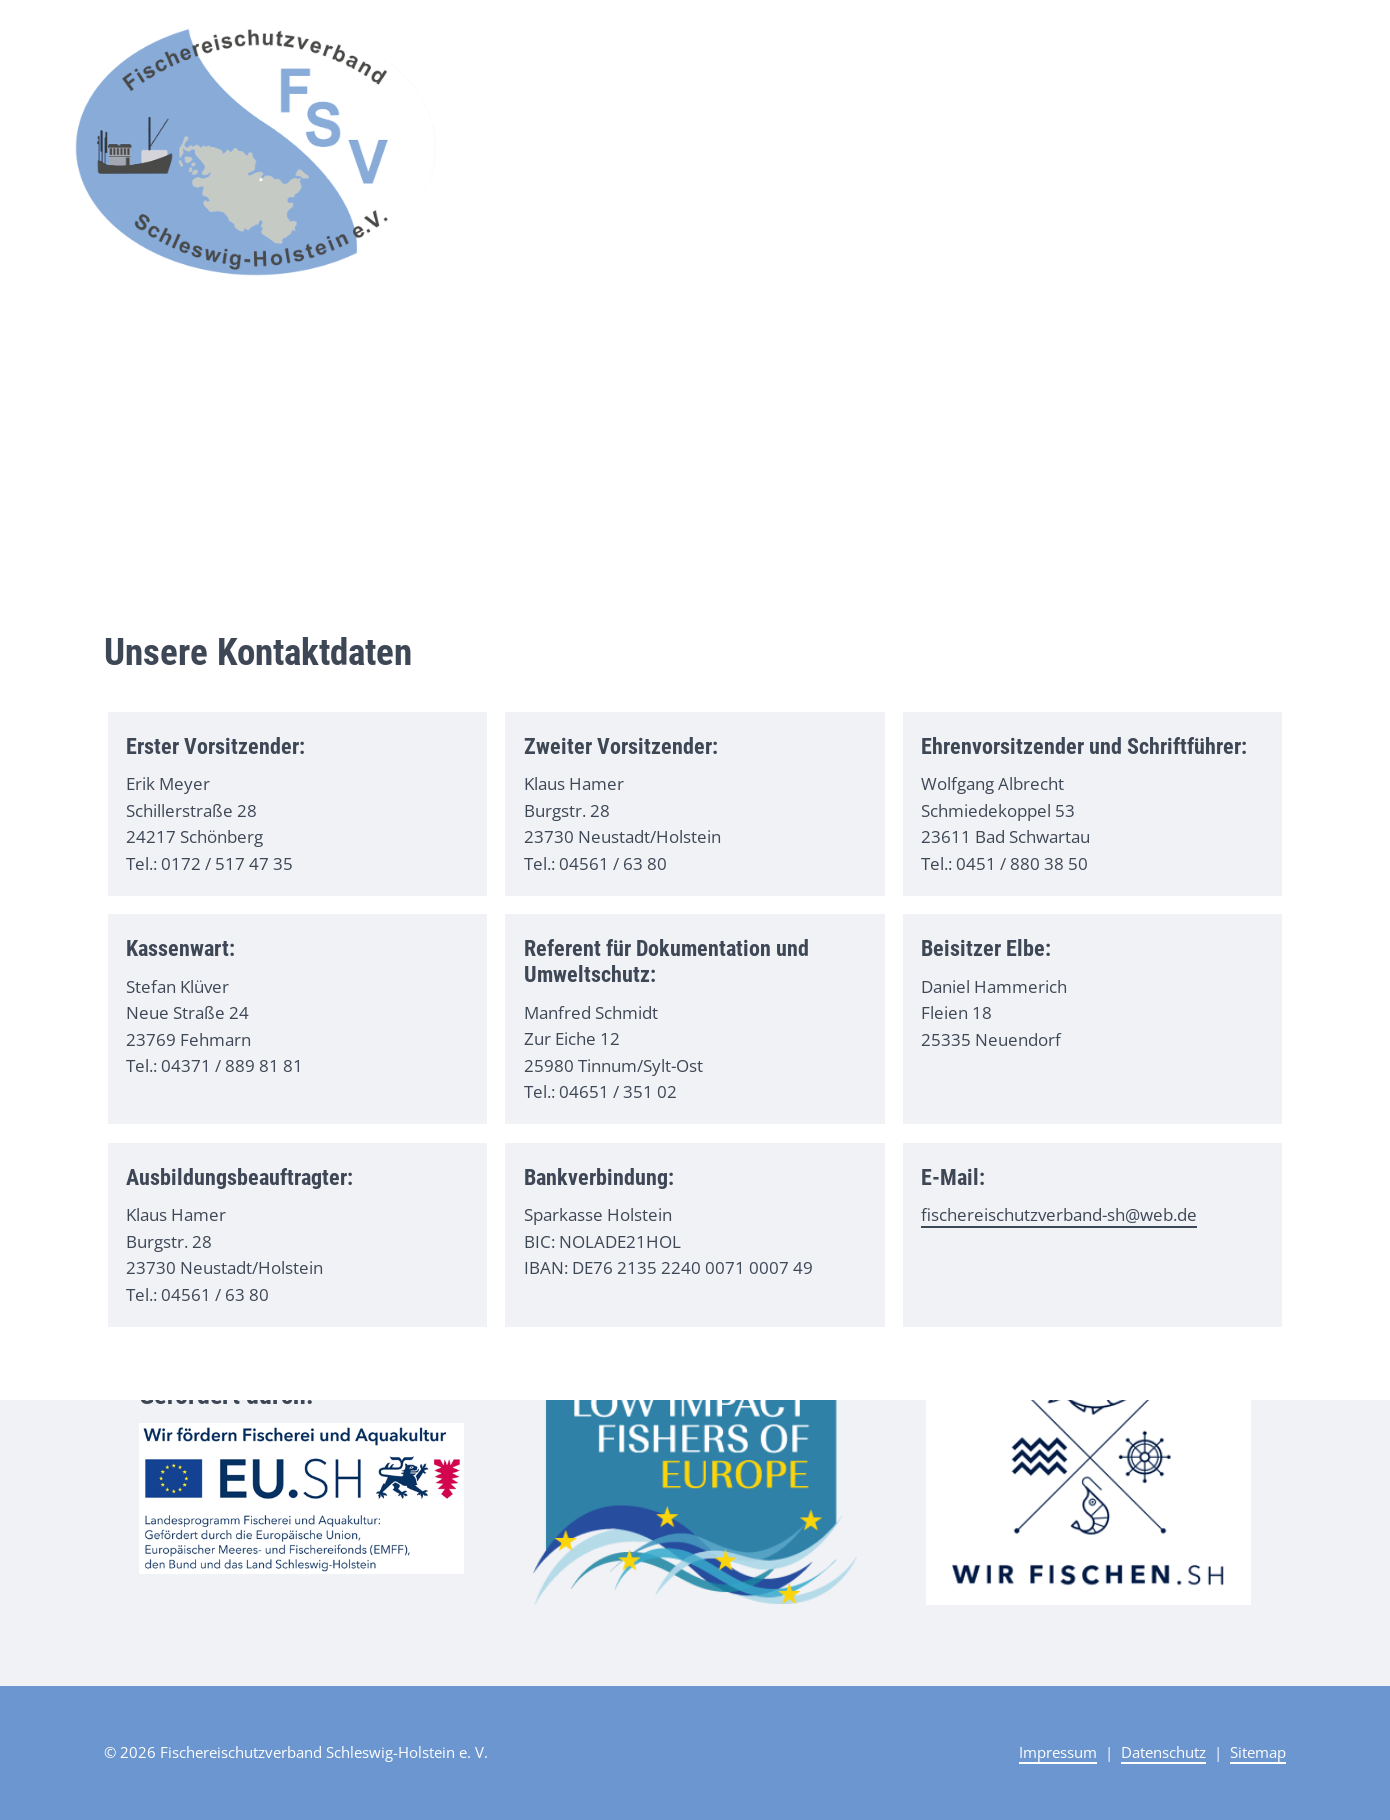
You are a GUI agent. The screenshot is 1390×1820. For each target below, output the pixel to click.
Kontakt (1309, 37)
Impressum (1058, 1752)
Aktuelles (983, 37)
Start (916, 37)
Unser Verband (1099, 37)
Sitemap (1258, 1752)
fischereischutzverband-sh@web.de (1059, 1214)
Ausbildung (1224, 37)
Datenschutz (1163, 1752)
